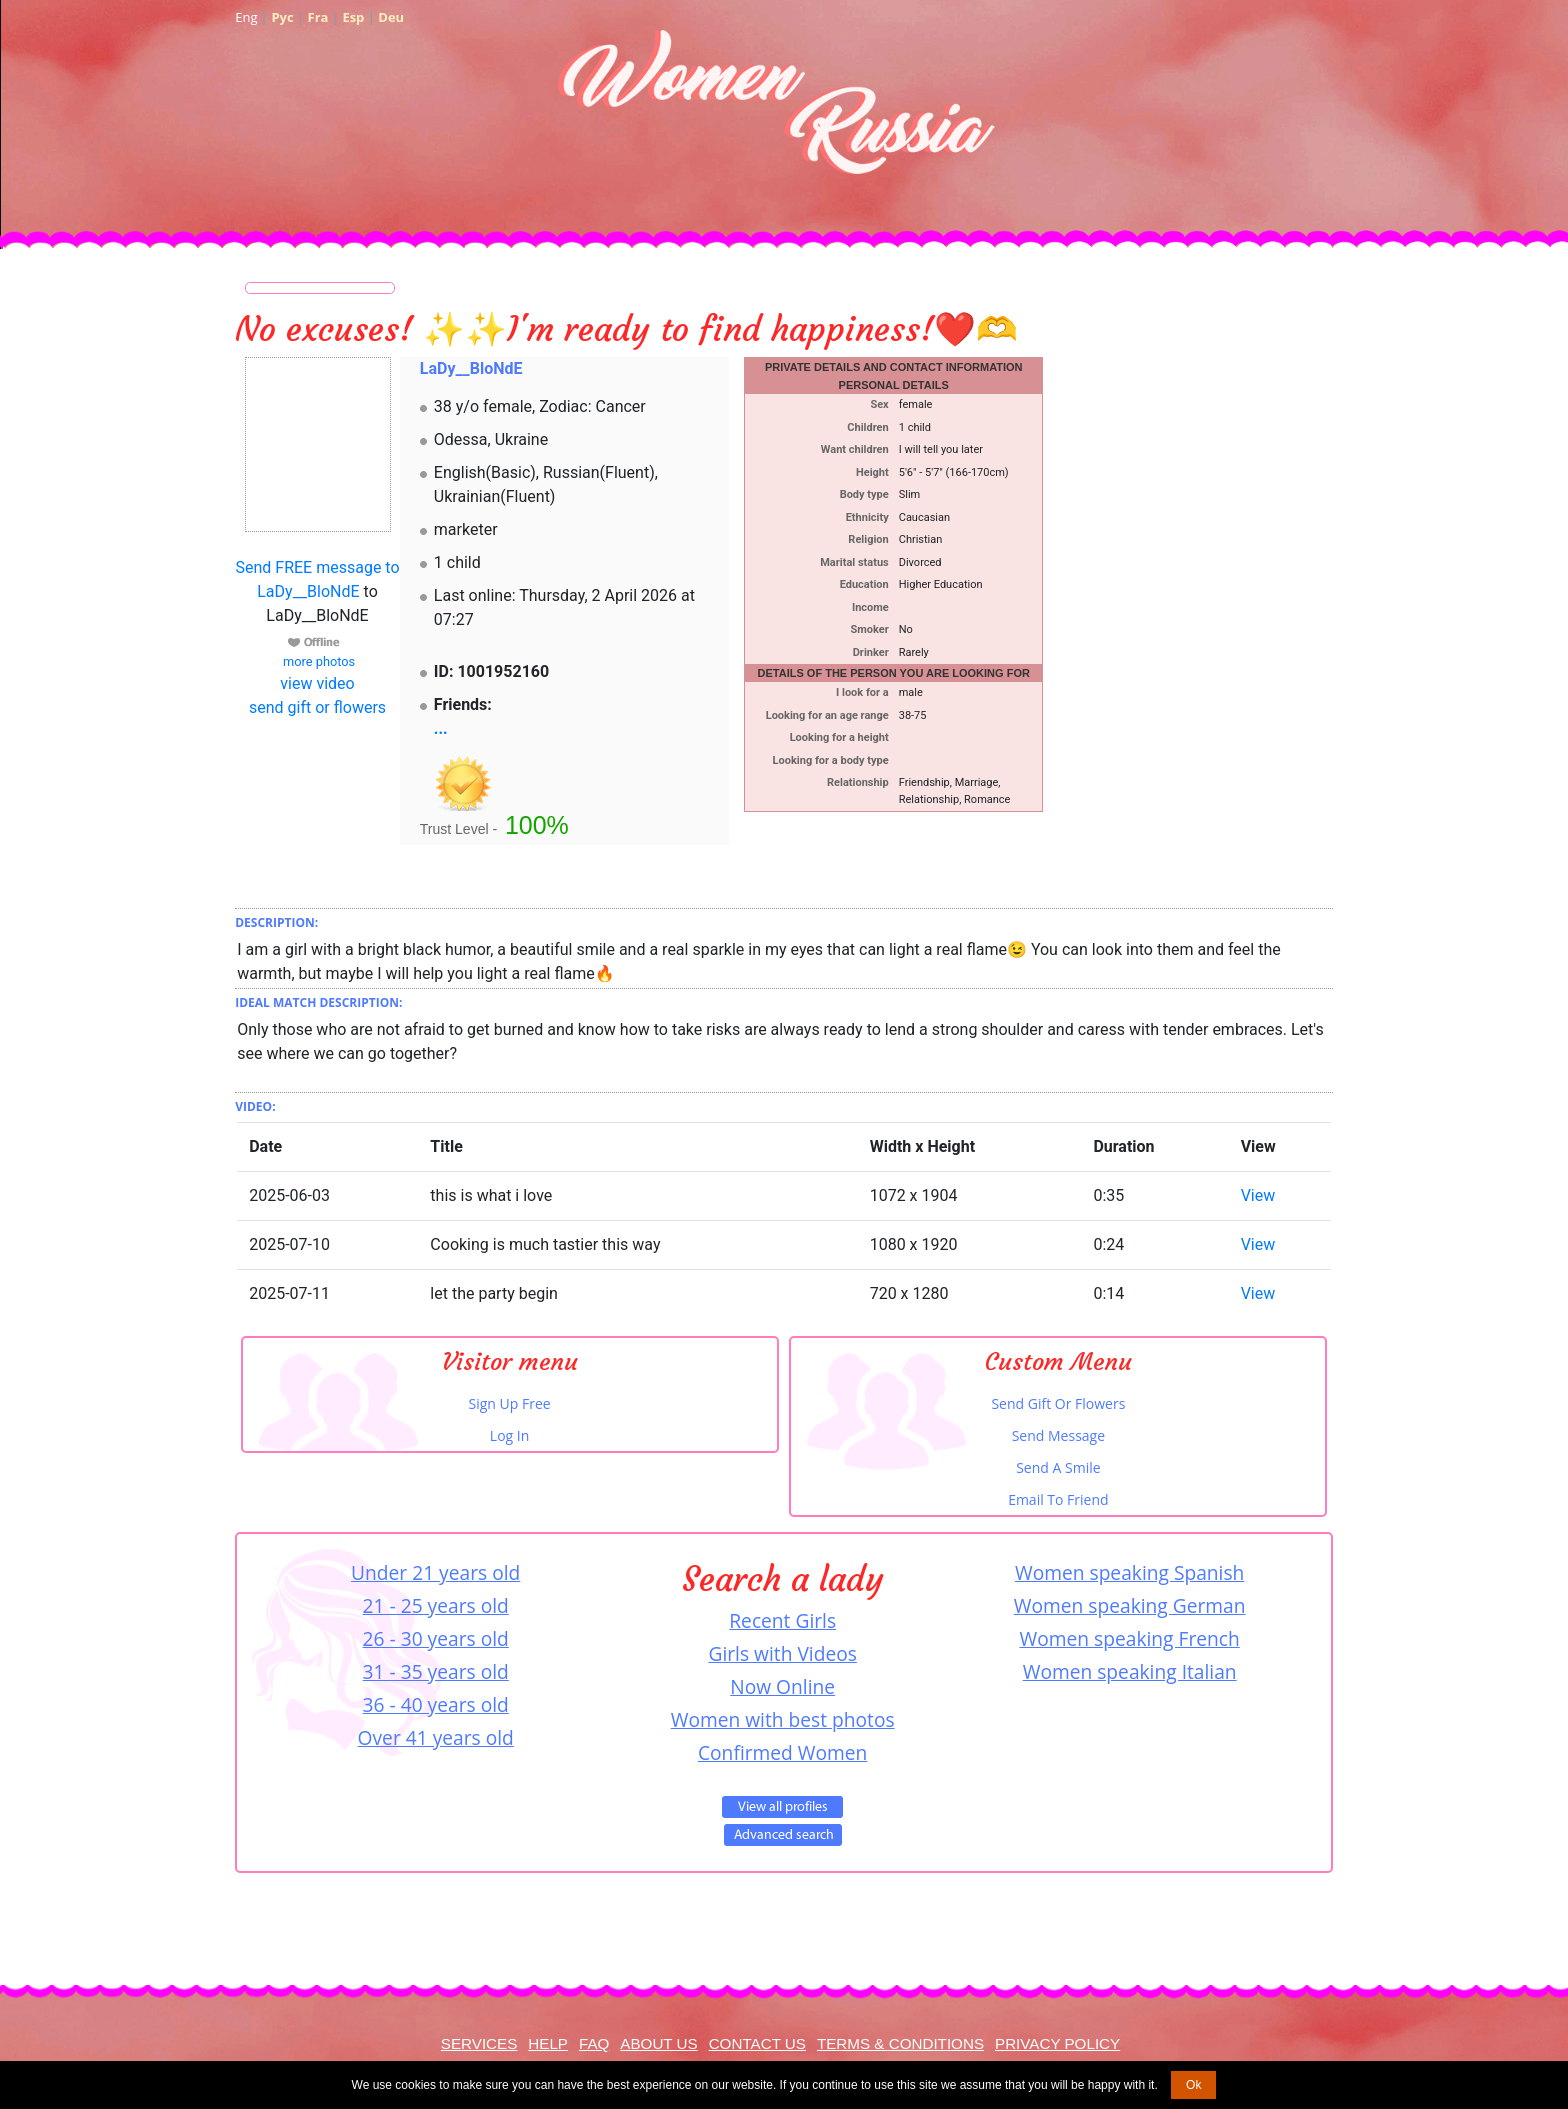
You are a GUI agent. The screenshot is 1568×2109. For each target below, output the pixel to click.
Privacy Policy (1057, 2043)
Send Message (1058, 1435)
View (1258, 1195)
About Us (658, 2043)
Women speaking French (1130, 1638)
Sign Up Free (510, 1403)
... (441, 728)
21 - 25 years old (436, 1605)
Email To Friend (1058, 1499)
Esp (353, 17)
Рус (282, 17)
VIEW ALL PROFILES (782, 1807)
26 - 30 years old (436, 1638)
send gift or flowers (317, 707)
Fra (318, 17)
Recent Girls (782, 1620)
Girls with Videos (782, 1653)
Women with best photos (783, 1719)
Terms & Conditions (900, 2043)
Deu (391, 17)
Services (479, 2043)
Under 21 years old (435, 1572)
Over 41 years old (436, 1737)
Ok (1193, 2085)
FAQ (594, 2043)
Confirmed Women (782, 1752)
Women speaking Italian (1130, 1671)
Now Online (782, 1686)
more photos (317, 661)
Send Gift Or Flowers (1058, 1403)
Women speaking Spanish (1129, 1572)
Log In (509, 1435)
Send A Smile (1058, 1467)
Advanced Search (783, 1835)
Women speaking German (1130, 1605)
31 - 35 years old (436, 1671)
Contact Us (757, 2043)
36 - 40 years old (436, 1704)
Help (548, 2043)
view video (317, 683)
